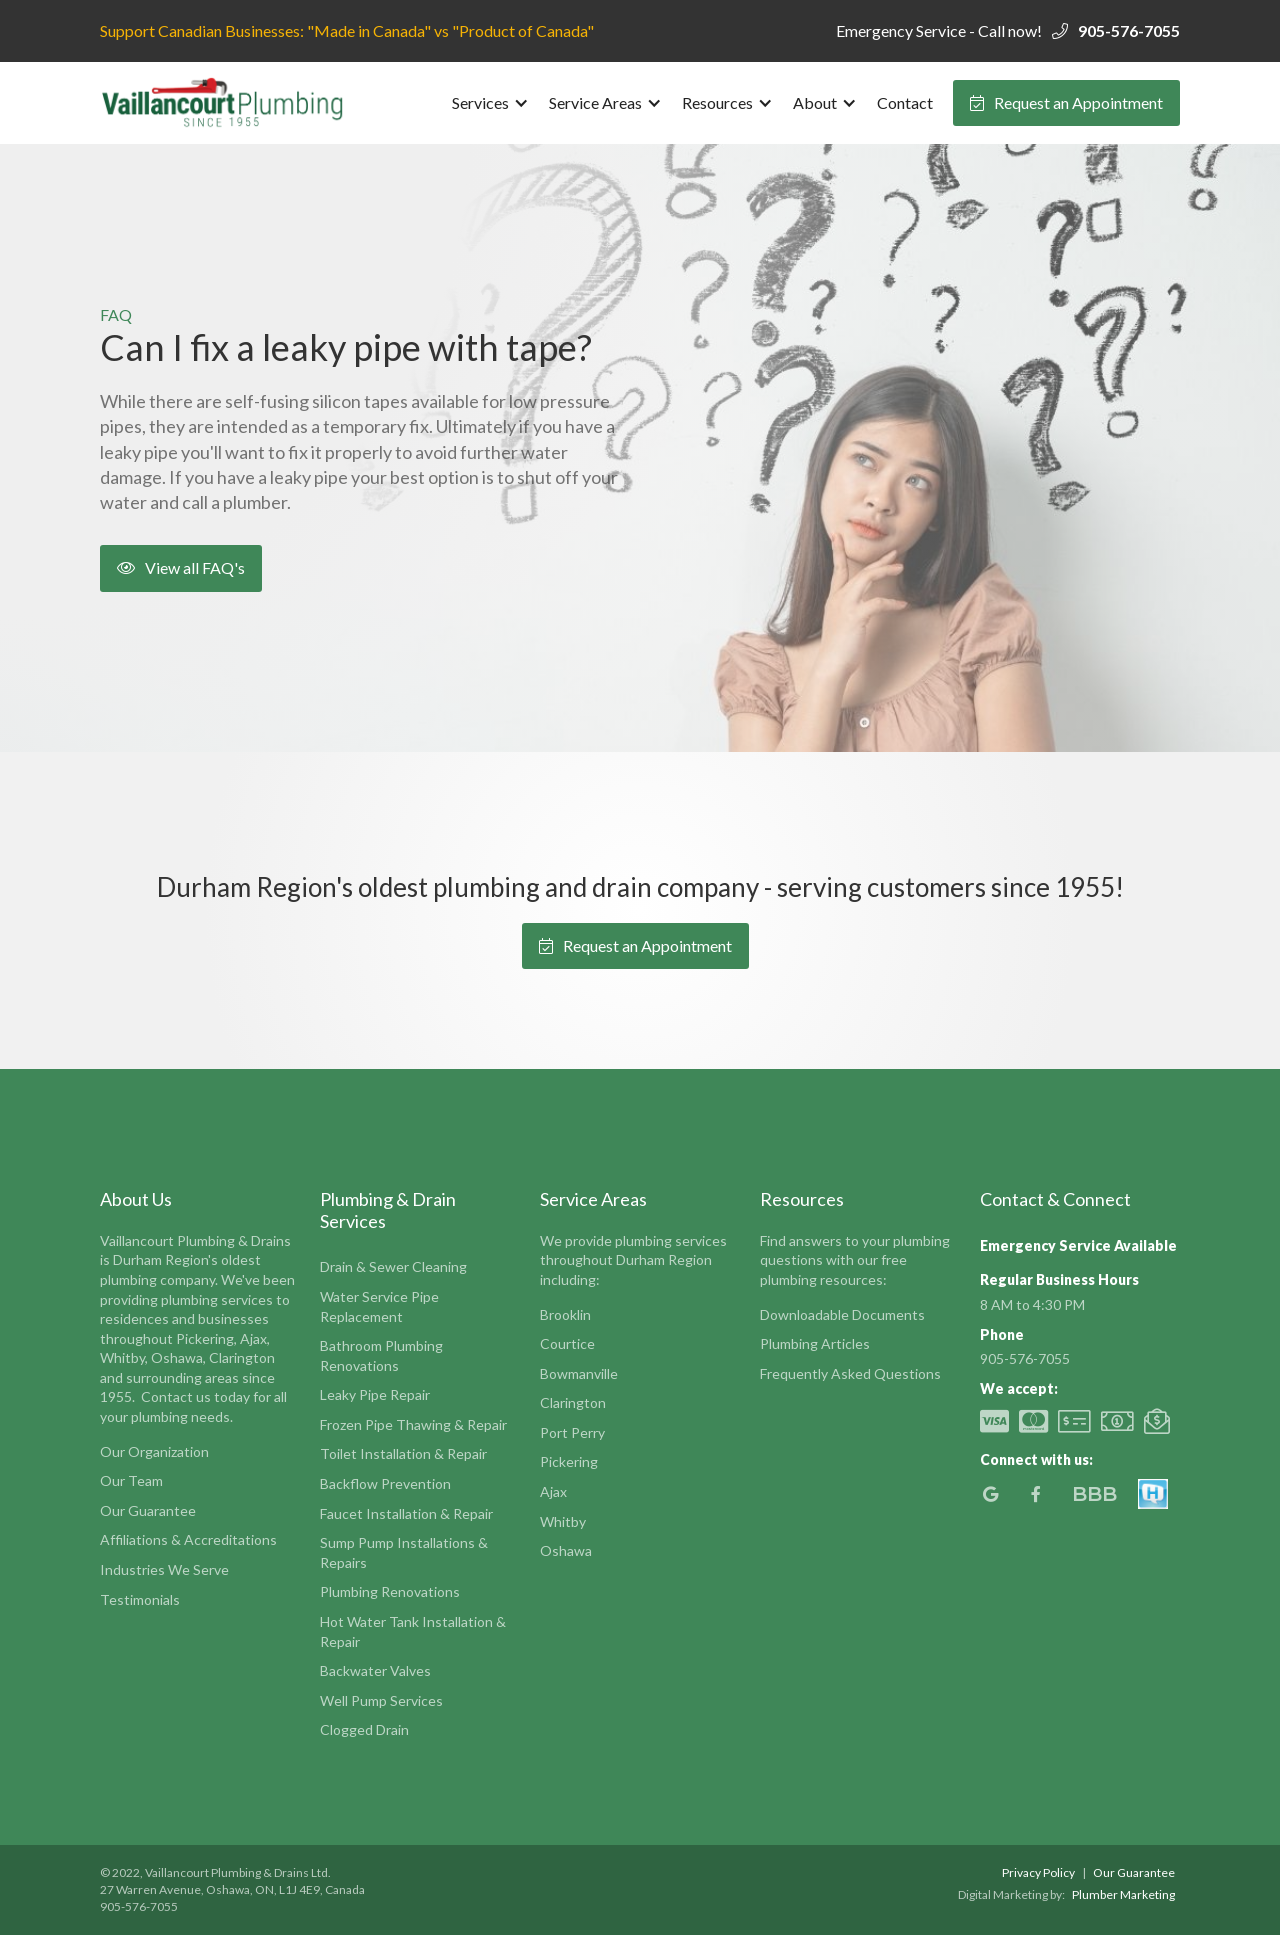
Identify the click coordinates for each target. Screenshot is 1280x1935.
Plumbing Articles (815, 1343)
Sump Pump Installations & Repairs (404, 1552)
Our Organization (154, 1451)
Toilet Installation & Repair (403, 1453)
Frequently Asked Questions (850, 1373)
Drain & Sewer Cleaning (393, 1266)
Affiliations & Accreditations (188, 1539)
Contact (905, 102)
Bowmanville (579, 1373)
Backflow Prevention (385, 1483)
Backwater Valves (375, 1670)
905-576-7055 (1129, 30)
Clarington (573, 1402)
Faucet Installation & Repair (406, 1513)
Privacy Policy (1038, 1872)
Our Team (131, 1480)
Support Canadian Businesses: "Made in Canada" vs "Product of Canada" (347, 30)
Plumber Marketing (1123, 1894)
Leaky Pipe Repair (375, 1394)
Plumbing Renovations (390, 1591)
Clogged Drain (364, 1729)
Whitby (563, 1521)
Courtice (567, 1343)
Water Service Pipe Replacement (379, 1306)
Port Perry (572, 1432)
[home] (225, 102)
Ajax (553, 1491)
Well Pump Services (381, 1700)
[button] (490, 102)
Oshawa (566, 1550)
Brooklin (565, 1314)
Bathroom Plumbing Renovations (381, 1355)
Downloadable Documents (842, 1314)
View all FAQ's (181, 567)
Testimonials (140, 1599)
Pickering (569, 1461)
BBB (1094, 1494)
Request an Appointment (1066, 102)
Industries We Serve (164, 1569)
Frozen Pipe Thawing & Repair (413, 1424)
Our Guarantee (148, 1510)
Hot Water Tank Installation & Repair (413, 1631)
